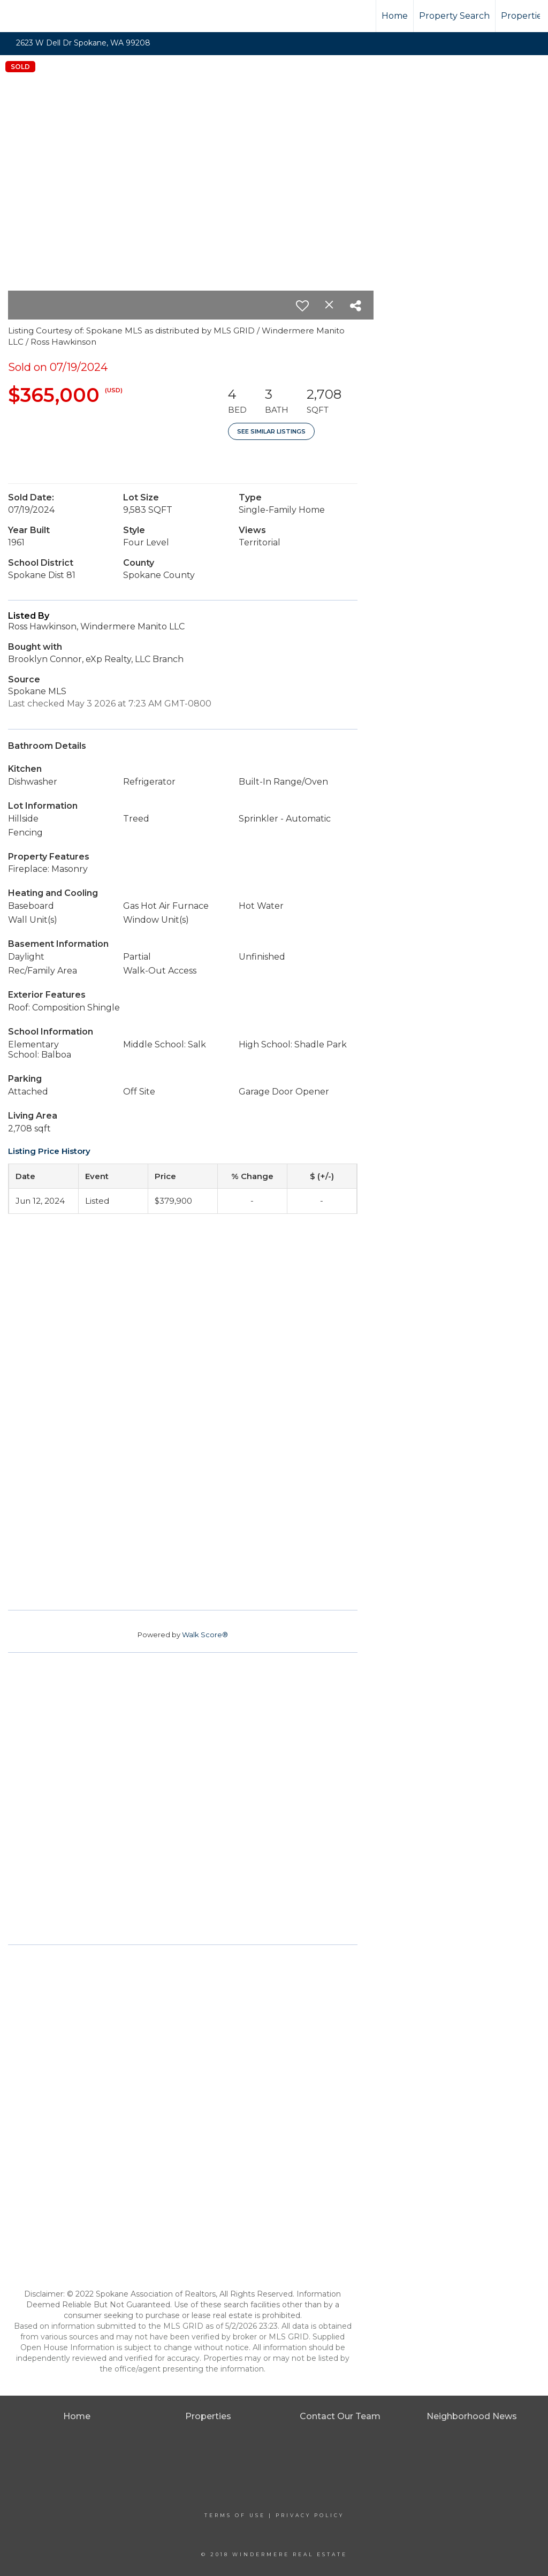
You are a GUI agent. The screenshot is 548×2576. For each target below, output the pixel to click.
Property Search (454, 16)
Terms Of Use (234, 2515)
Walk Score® (205, 1634)
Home (395, 16)
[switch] (302, 305)
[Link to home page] (48, 16)
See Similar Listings (271, 431)
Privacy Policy (310, 2515)
